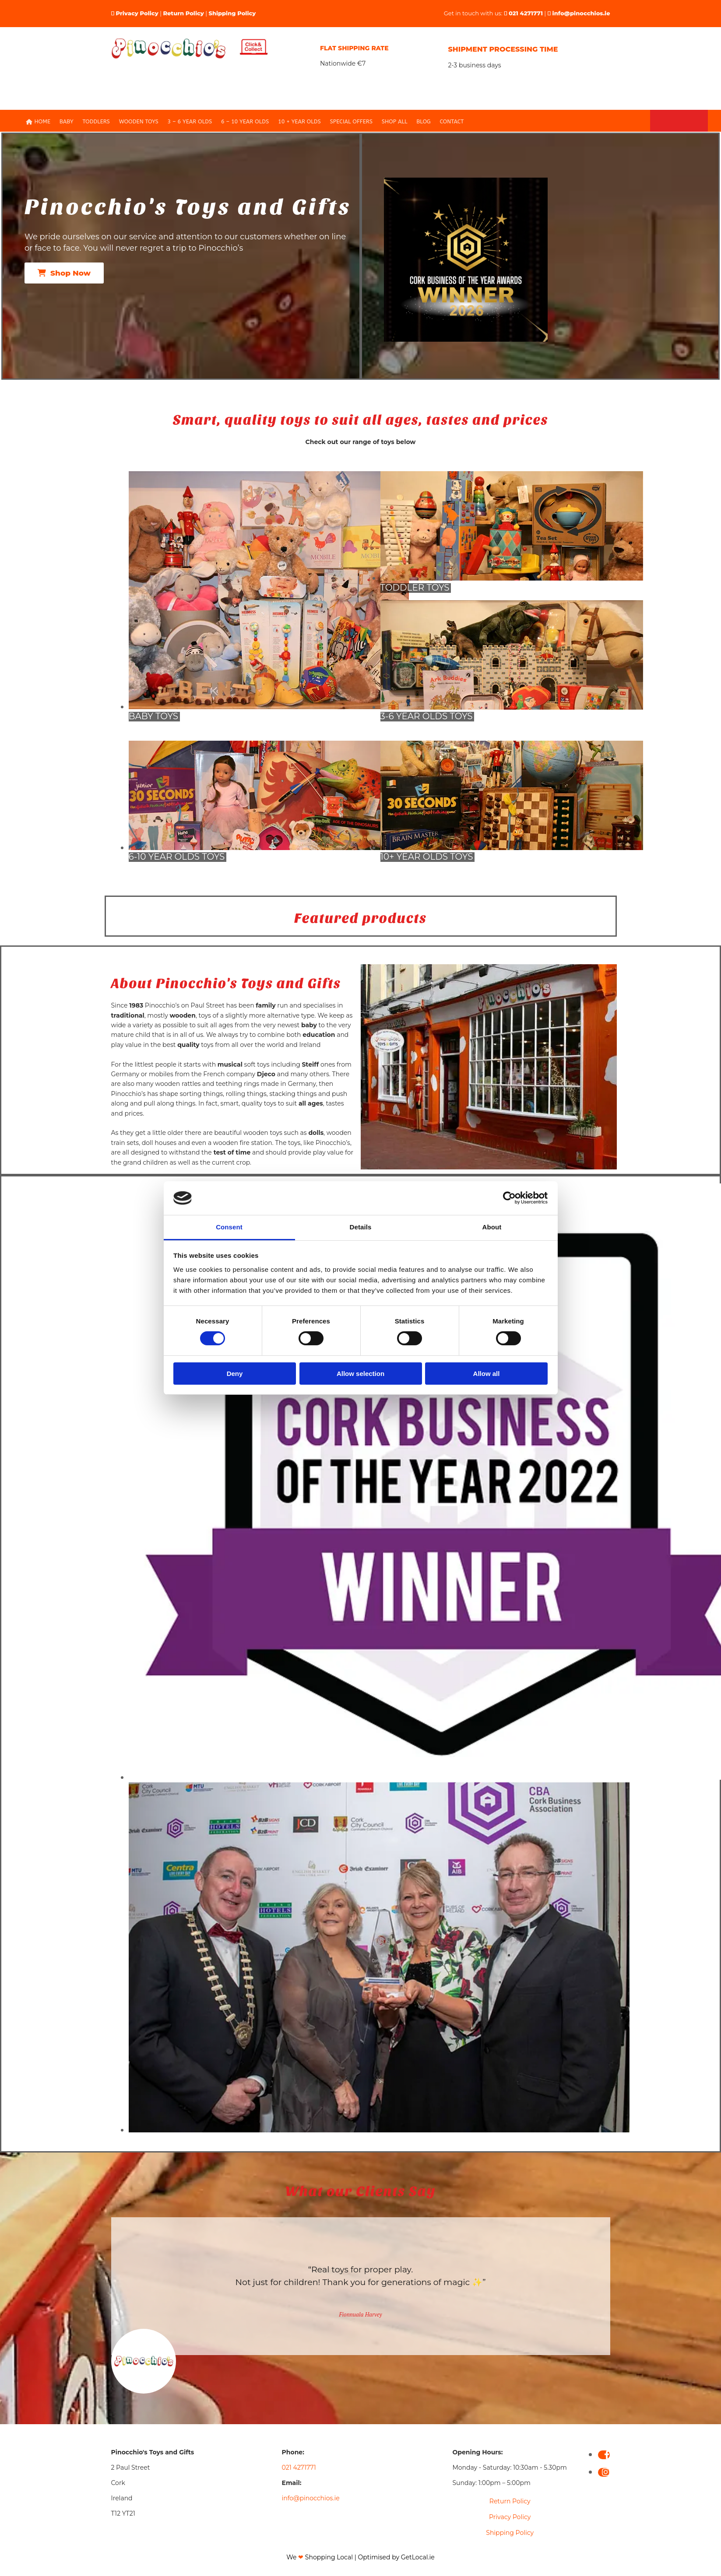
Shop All (386, 122)
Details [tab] (361, 1227)
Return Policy (183, 13)
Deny (235, 1373)
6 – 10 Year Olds (244, 122)
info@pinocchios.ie (581, 13)
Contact (440, 122)
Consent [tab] (229, 1227)
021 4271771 (526, 13)
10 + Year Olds (296, 122)
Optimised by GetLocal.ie (396, 2558)
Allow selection (360, 1373)
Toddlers (104, 122)
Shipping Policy (232, 13)
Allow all (486, 1373)
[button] (64, 273)
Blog (413, 122)
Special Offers (345, 122)
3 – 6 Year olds (193, 122)
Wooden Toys (144, 122)
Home (49, 122)
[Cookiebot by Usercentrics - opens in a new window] (509, 1197)
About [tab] (492, 1227)
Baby (76, 122)
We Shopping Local (319, 2558)
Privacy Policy (137, 13)
